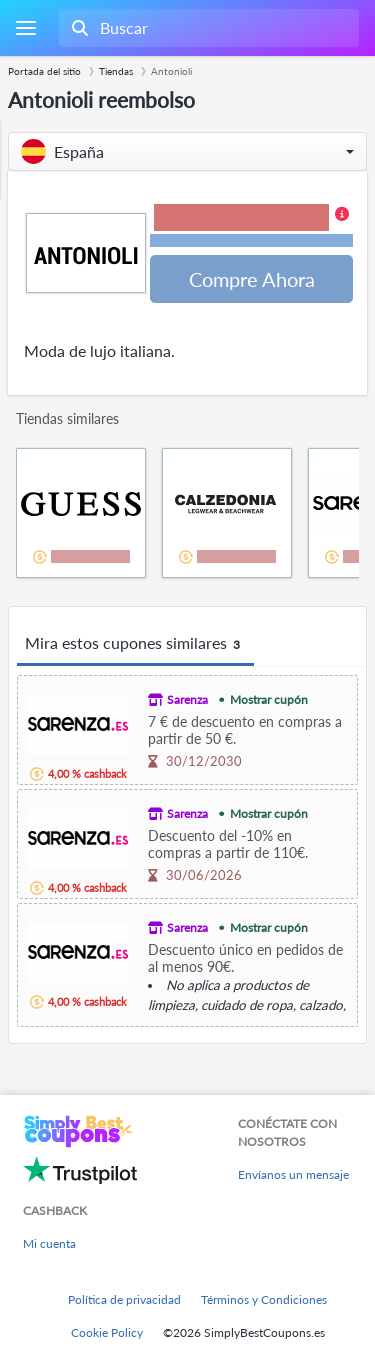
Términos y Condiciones (264, 1299)
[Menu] (25, 28)
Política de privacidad (124, 1299)
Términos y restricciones (252, 240)
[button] (187, 151)
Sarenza (187, 699)
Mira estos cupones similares (135, 644)
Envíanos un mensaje (293, 1174)
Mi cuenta (49, 1243)
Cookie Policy (107, 1332)
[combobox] (207, 28)
